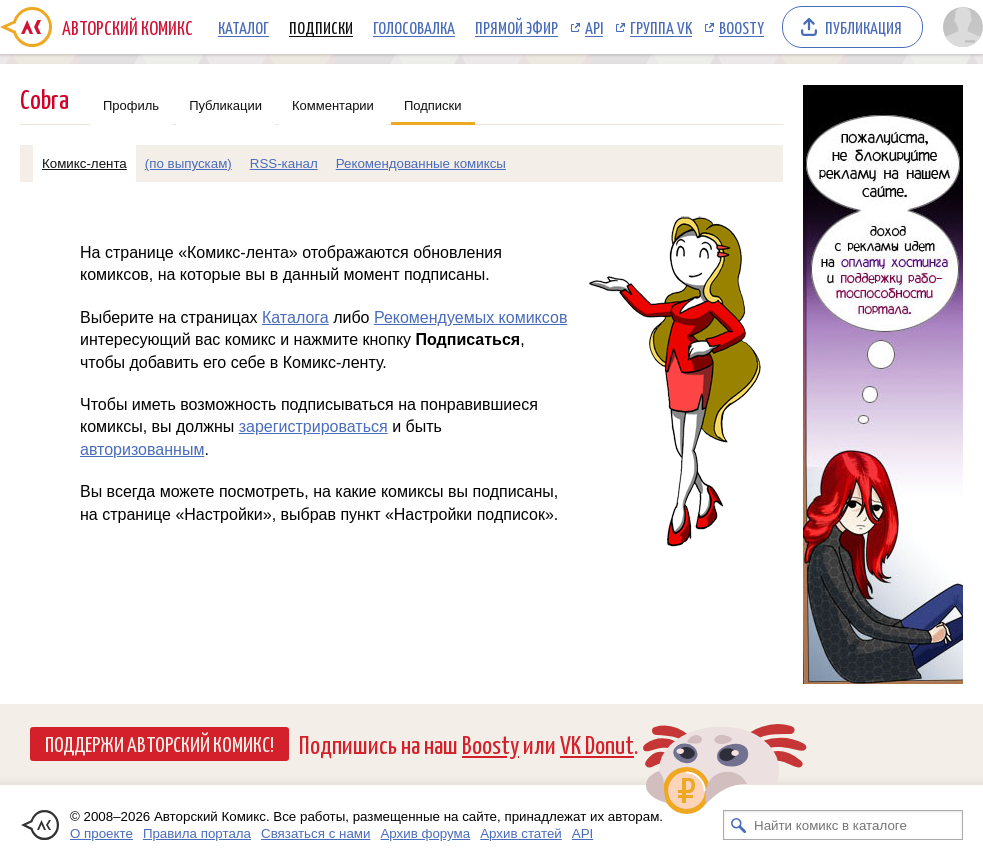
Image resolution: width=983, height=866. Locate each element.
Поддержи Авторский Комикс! (159, 743)
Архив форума (425, 833)
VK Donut (597, 743)
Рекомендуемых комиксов (470, 317)
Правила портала (197, 833)
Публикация (863, 27)
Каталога (295, 317)
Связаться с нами (315, 833)
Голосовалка (414, 27)
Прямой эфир (516, 27)
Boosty (741, 27)
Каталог (243, 27)
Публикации (225, 105)
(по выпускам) (188, 163)
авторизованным (142, 449)
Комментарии (333, 105)
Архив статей (521, 833)
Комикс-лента (84, 163)
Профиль (131, 105)
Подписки (321, 27)
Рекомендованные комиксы (421, 163)
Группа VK (661, 27)
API (594, 27)
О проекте (101, 833)
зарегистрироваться (313, 426)
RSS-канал (284, 163)
